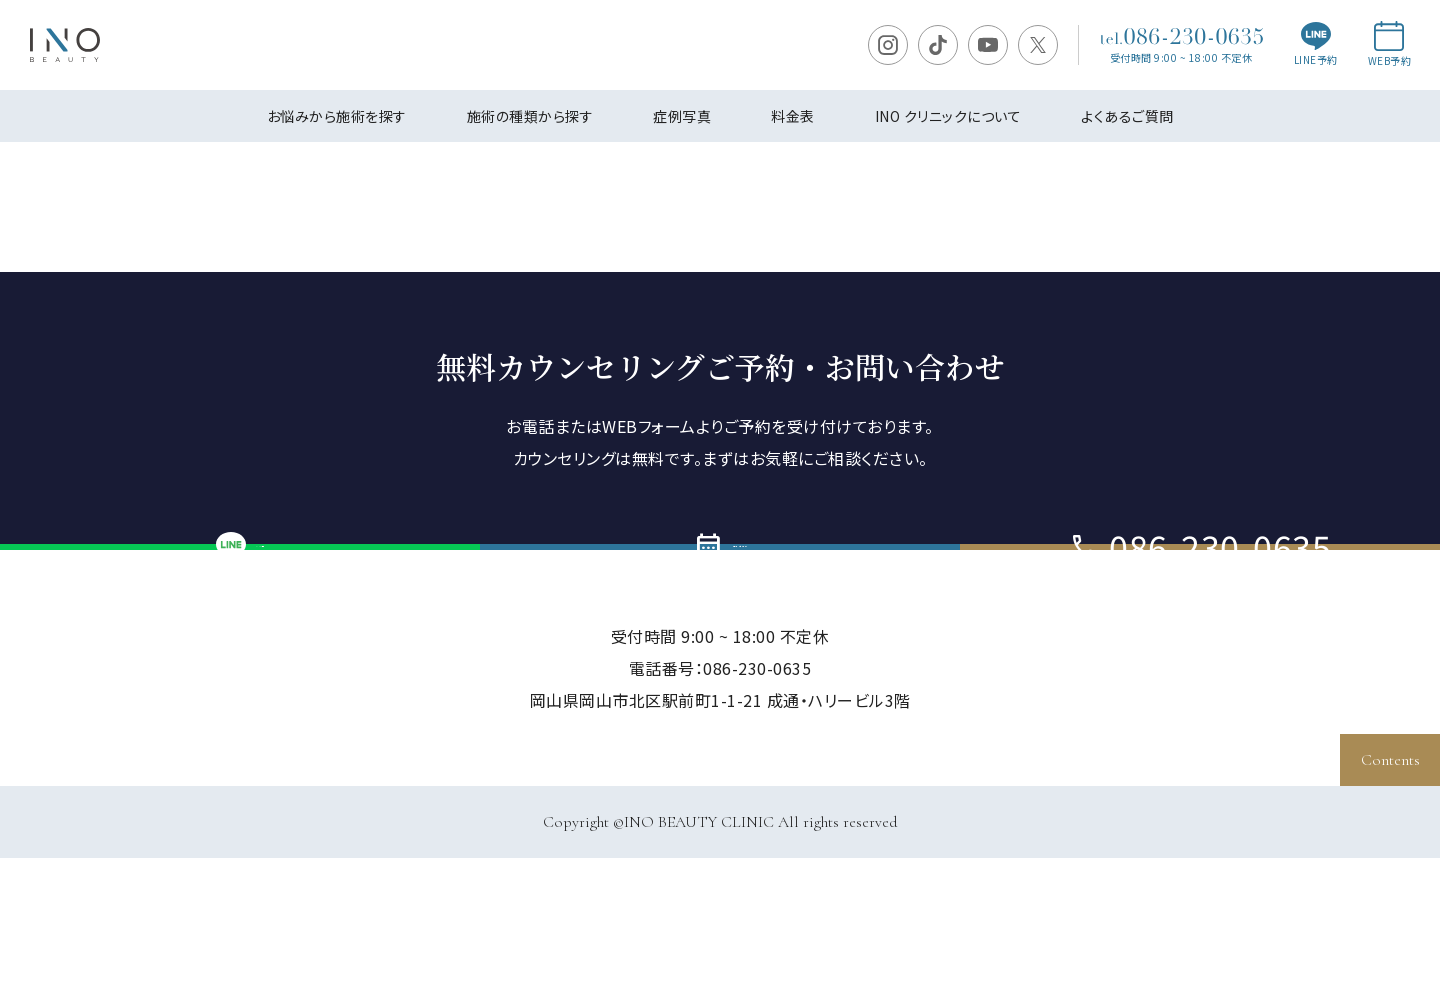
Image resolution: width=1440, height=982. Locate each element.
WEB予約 (1390, 44)
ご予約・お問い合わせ (720, 609)
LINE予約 (1316, 45)
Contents (1390, 760)
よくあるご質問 (1127, 116)
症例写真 (682, 116)
